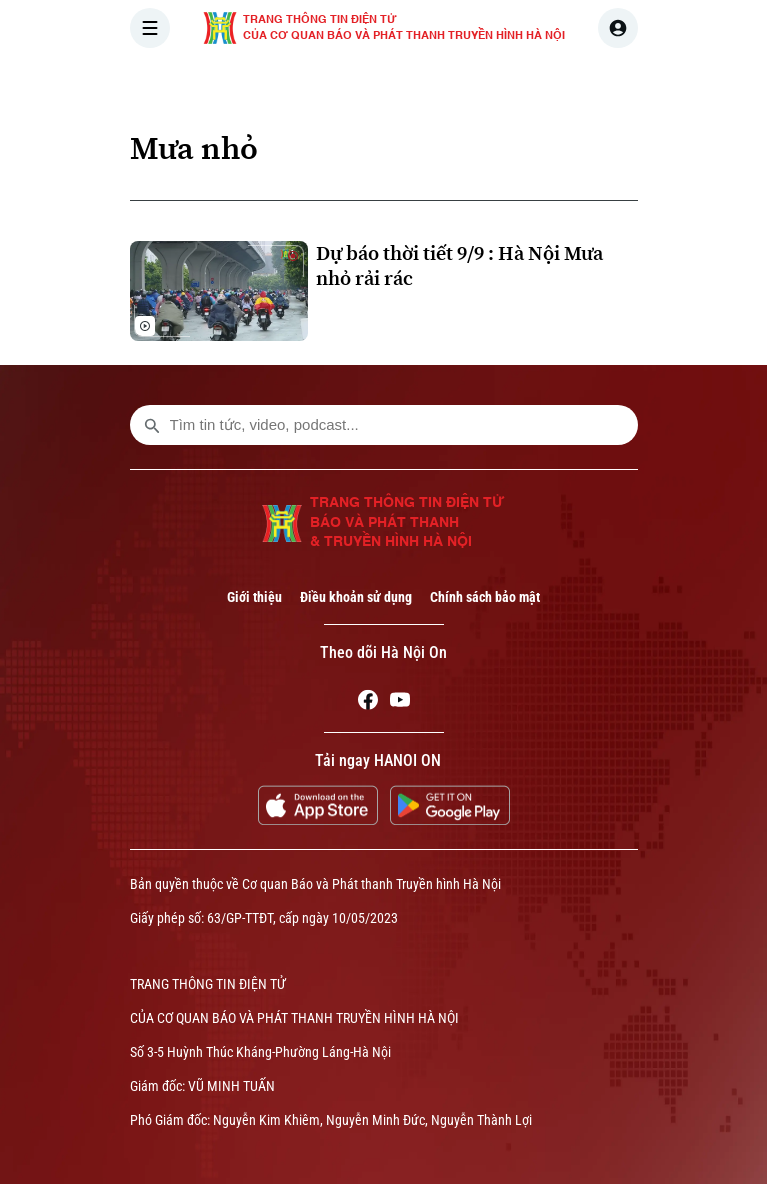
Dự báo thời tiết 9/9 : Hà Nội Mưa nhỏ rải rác (459, 266)
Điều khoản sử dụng (356, 597)
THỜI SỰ (337, 84)
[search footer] (152, 425)
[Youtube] (400, 703)
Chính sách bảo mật (485, 597)
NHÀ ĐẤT (691, 84)
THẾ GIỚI (510, 84)
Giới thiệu (254, 597)
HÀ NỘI (423, 84)
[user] (618, 28)
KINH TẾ (601, 84)
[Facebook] (368, 703)
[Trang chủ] (265, 84)
